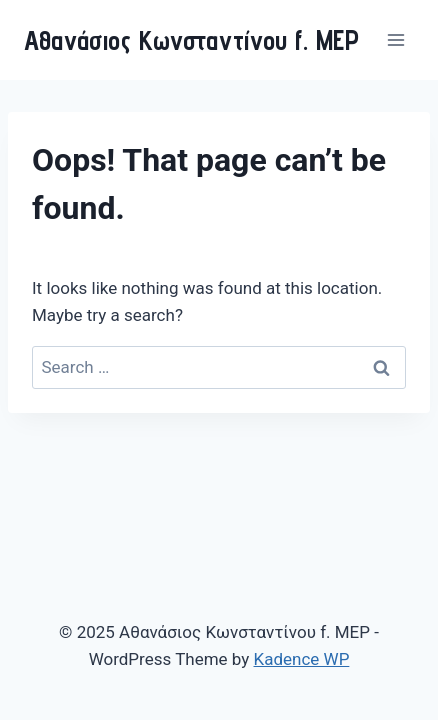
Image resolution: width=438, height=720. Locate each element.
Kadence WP (302, 659)
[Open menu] (395, 39)
